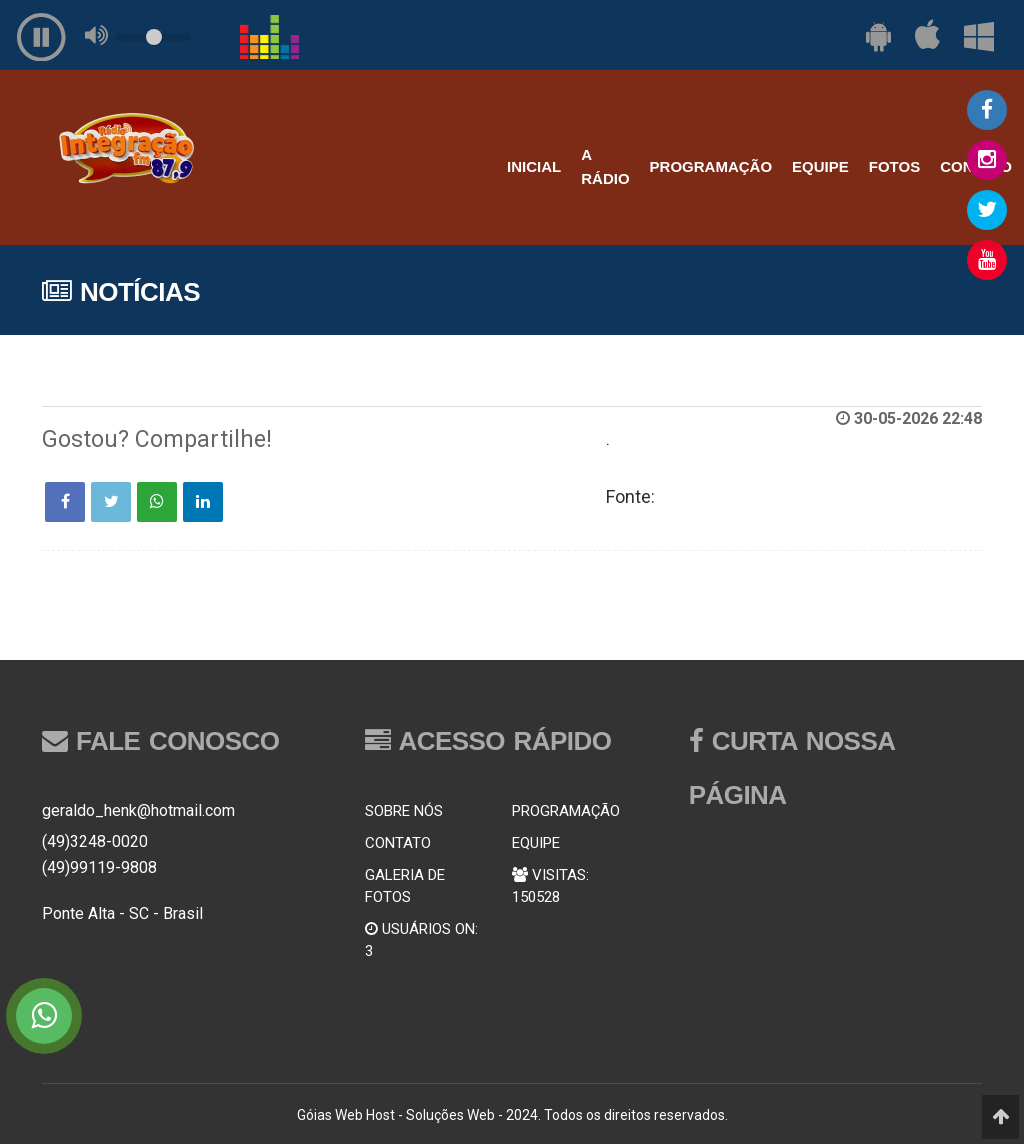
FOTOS (894, 166)
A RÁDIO (605, 166)
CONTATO (398, 843)
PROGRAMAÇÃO (711, 166)
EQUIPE (820, 166)
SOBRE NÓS (404, 811)
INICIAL (534, 166)
